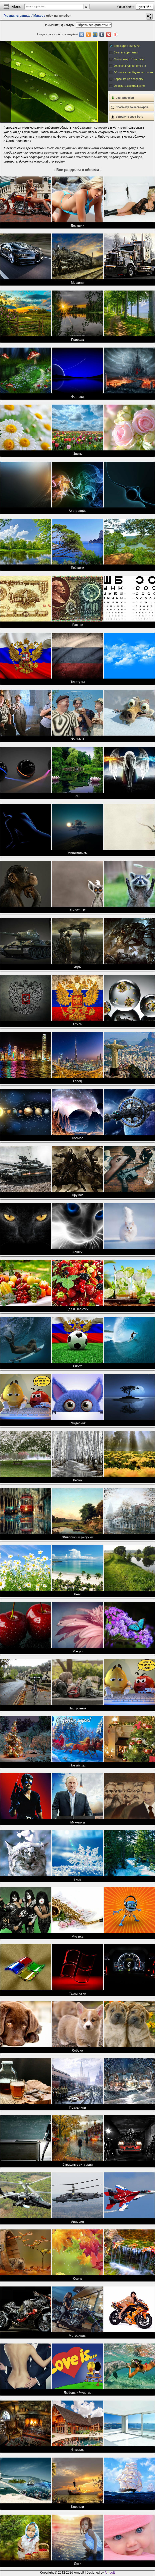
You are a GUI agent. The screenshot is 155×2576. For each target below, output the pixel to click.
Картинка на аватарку (126, 79)
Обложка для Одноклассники (131, 72)
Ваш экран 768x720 (124, 46)
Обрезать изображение (127, 86)
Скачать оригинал (123, 53)
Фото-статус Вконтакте (126, 59)
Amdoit (110, 2572)
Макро (38, 16)
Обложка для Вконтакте (127, 66)
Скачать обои (122, 97)
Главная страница (17, 16)
